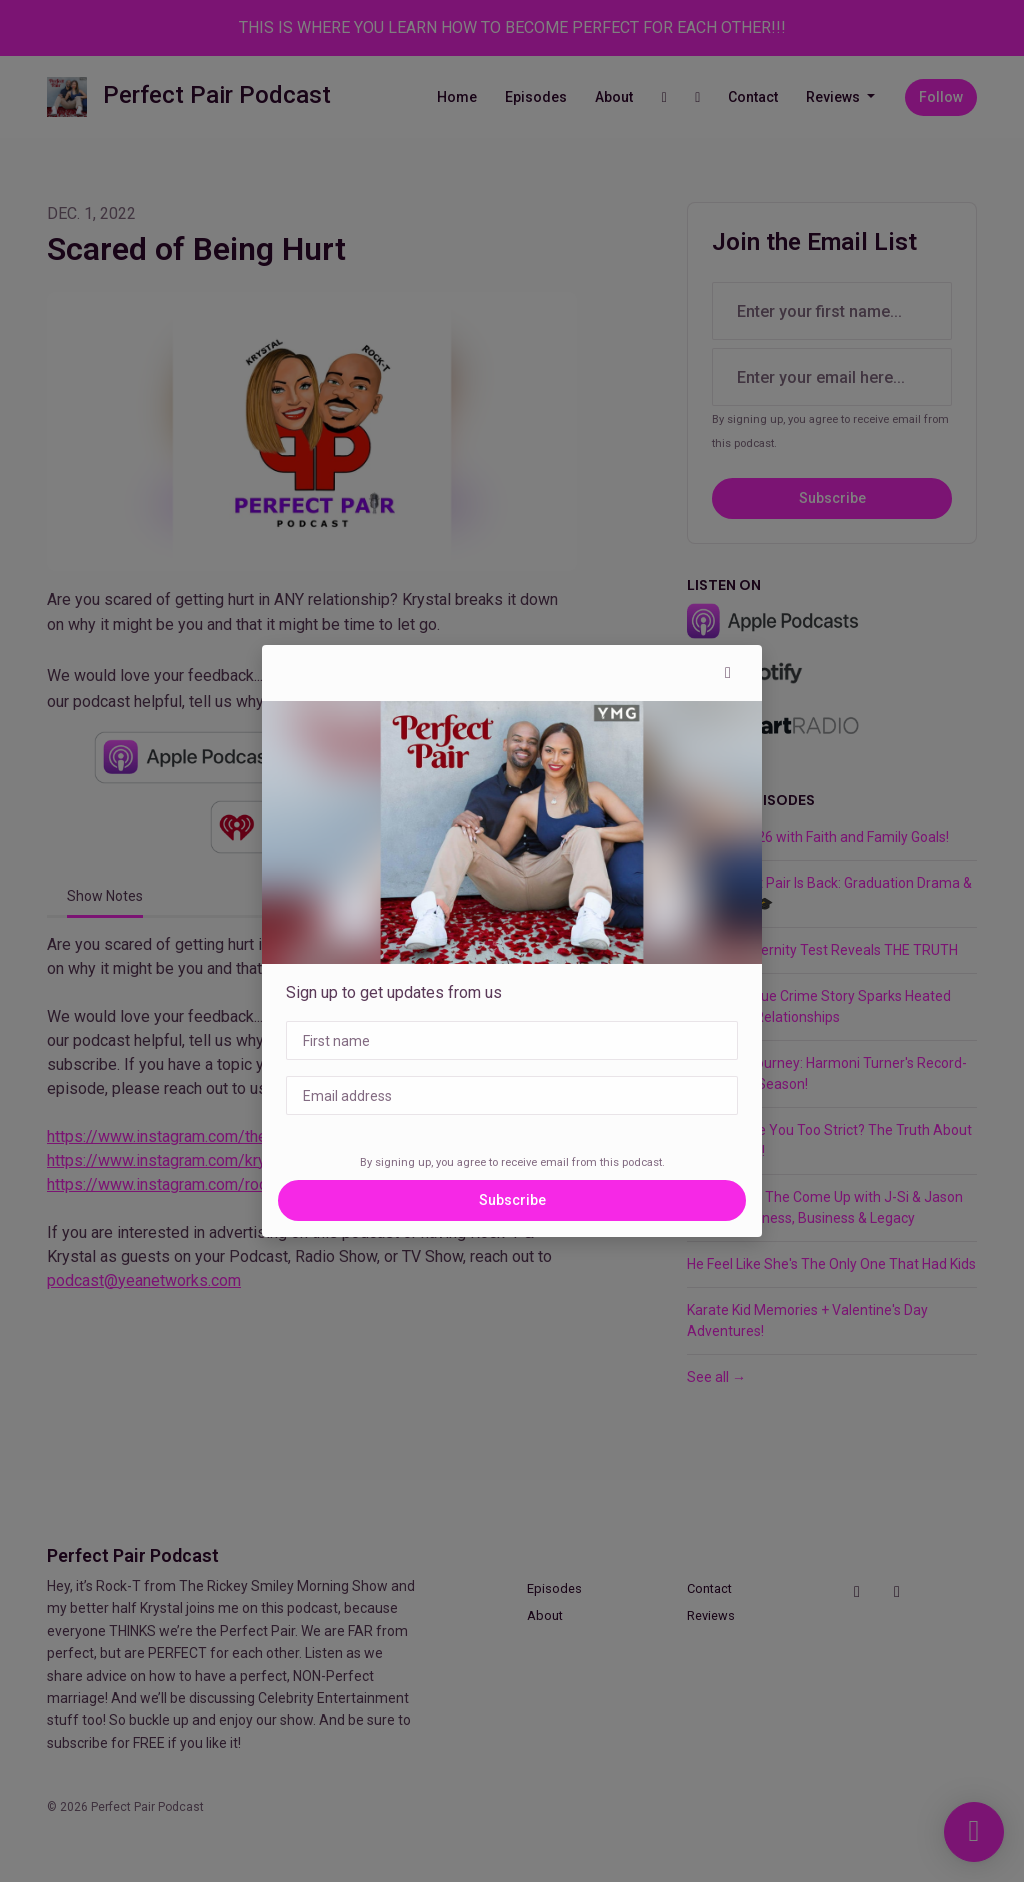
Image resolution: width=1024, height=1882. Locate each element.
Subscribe (512, 1200)
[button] (728, 673)
